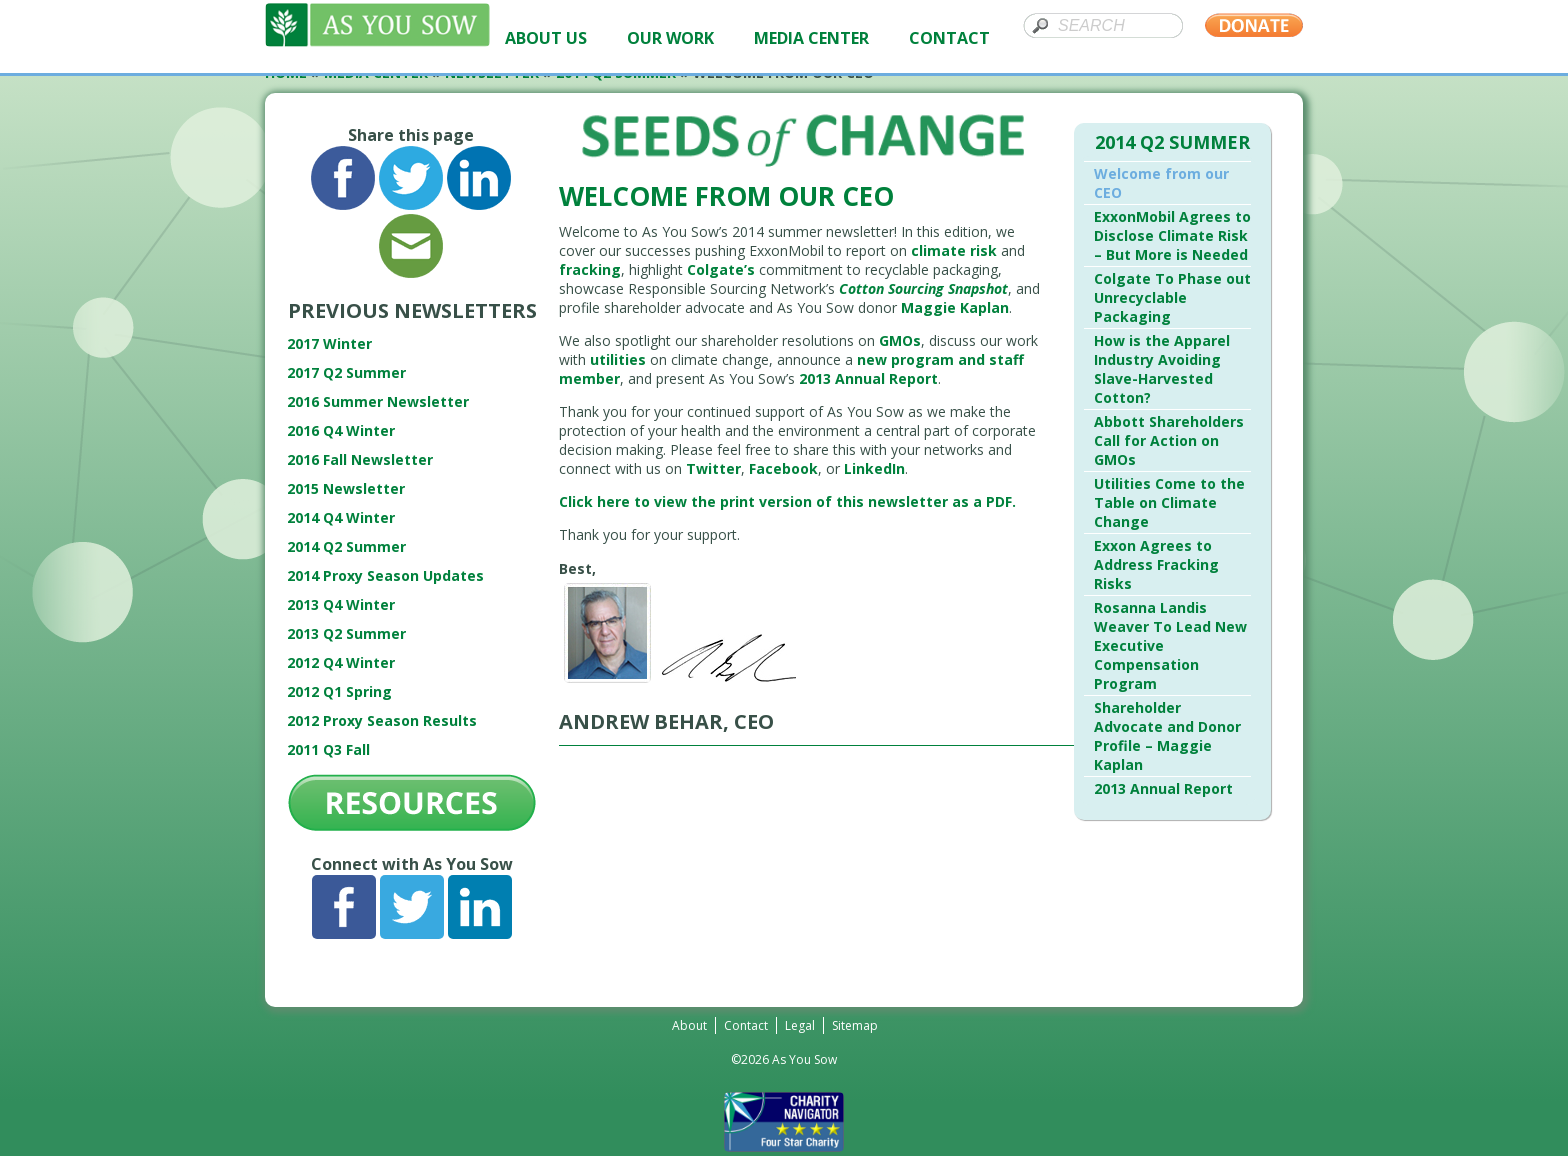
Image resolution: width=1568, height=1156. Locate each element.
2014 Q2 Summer (346, 546)
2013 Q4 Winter (341, 604)
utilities (618, 359)
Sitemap (855, 1025)
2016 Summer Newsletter (378, 401)
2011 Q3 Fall (328, 749)
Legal (800, 1025)
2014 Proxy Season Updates (385, 575)
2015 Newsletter (346, 488)
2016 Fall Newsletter (360, 459)
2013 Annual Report (868, 378)
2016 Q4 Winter (341, 430)
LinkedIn (874, 468)
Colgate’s (721, 269)
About (689, 1025)
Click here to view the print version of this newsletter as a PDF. (787, 501)
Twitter (713, 468)
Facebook (783, 468)
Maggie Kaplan (955, 307)
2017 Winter (329, 343)
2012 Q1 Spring (339, 691)
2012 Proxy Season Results (382, 720)
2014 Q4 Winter (341, 517)
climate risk (954, 250)
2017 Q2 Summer (346, 372)
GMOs (900, 340)
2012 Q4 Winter (341, 662)
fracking (590, 269)
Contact (746, 1025)
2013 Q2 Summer (346, 633)
